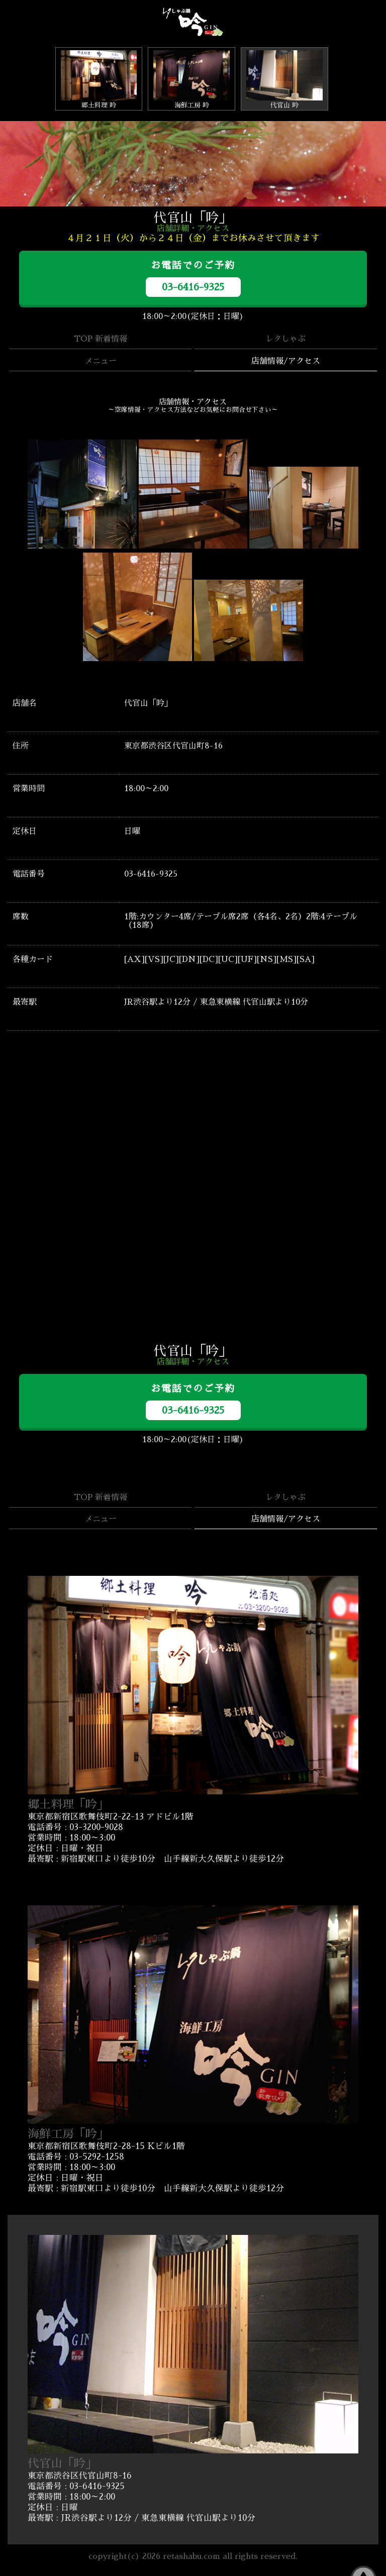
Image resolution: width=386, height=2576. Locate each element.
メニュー (100, 361)
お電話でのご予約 (193, 278)
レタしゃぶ (285, 339)
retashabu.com (191, 2556)
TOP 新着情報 (100, 339)
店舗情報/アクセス (285, 361)
